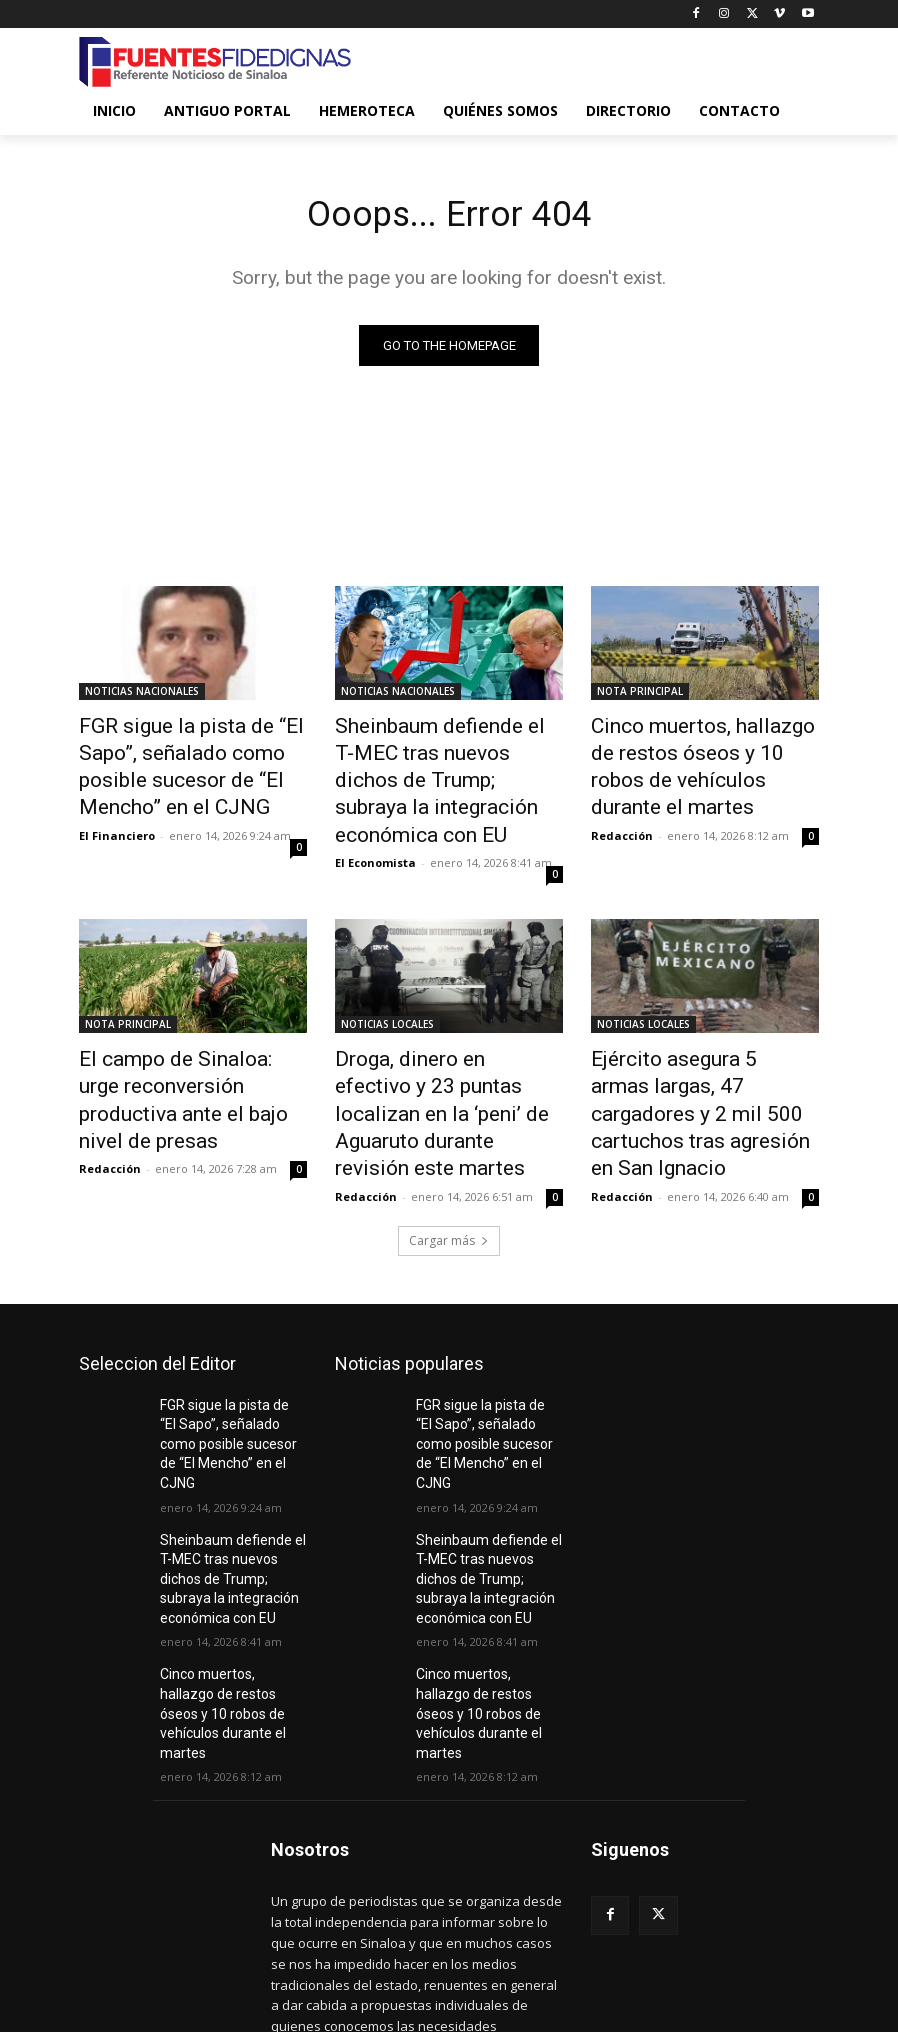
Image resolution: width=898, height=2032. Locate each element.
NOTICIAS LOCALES (387, 981)
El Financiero (117, 819)
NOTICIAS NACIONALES (142, 695)
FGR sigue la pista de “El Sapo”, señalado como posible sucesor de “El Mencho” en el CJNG (191, 761)
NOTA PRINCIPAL (640, 695)
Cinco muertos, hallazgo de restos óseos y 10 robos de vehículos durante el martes (695, 750)
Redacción (622, 796)
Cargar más (449, 1148)
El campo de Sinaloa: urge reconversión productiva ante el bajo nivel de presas (188, 1036)
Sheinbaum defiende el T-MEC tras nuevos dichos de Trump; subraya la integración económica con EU (446, 761)
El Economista (375, 819)
